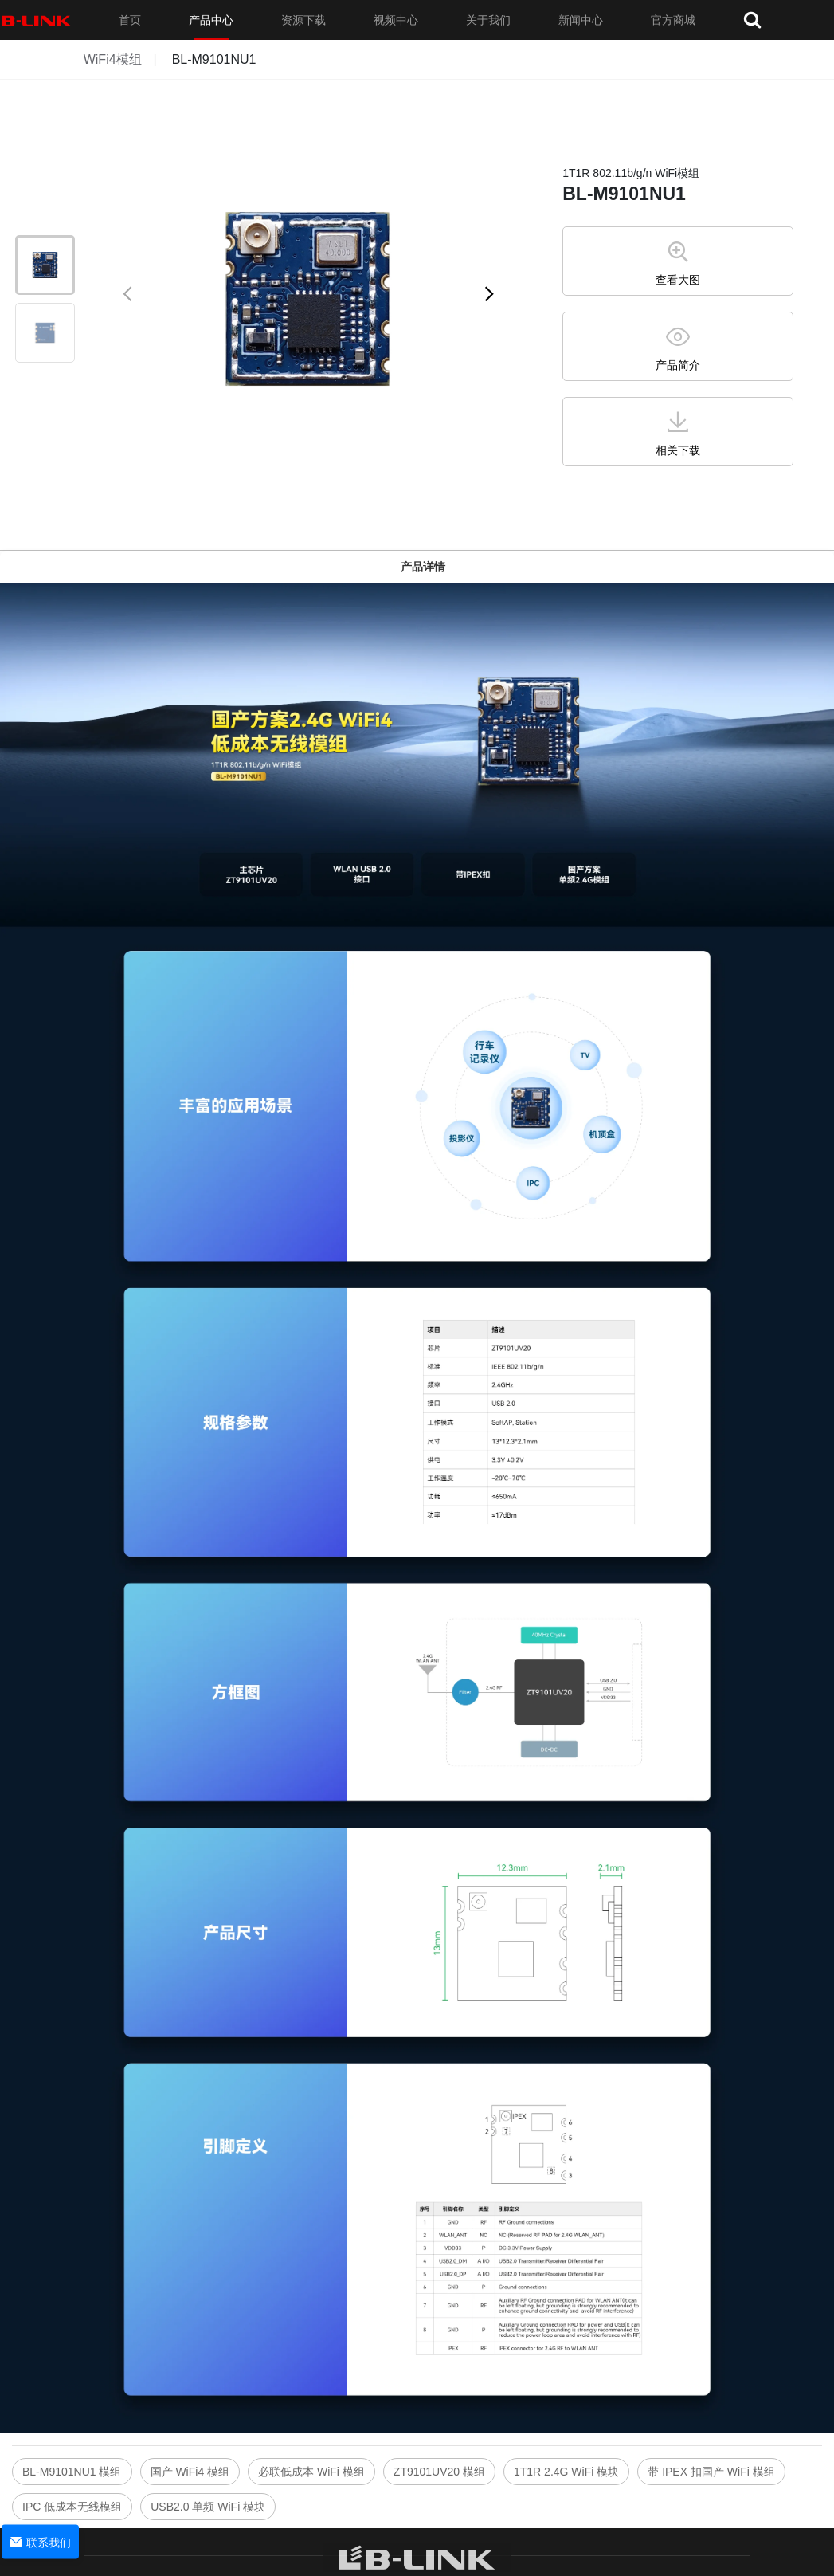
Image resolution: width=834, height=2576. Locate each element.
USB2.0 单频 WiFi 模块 (208, 2506)
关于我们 (488, 20)
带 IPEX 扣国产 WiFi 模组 (711, 2471)
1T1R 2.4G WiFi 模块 (566, 2471)
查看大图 (678, 280)
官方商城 (673, 20)
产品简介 (678, 365)
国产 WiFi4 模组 (190, 2471)
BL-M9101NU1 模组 (72, 2471)
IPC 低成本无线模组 (72, 2506)
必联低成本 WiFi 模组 (311, 2471)
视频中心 (396, 20)
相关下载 (678, 450)
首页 (130, 20)
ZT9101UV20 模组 (439, 2471)
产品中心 (211, 20)
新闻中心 (580, 20)
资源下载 (303, 20)
